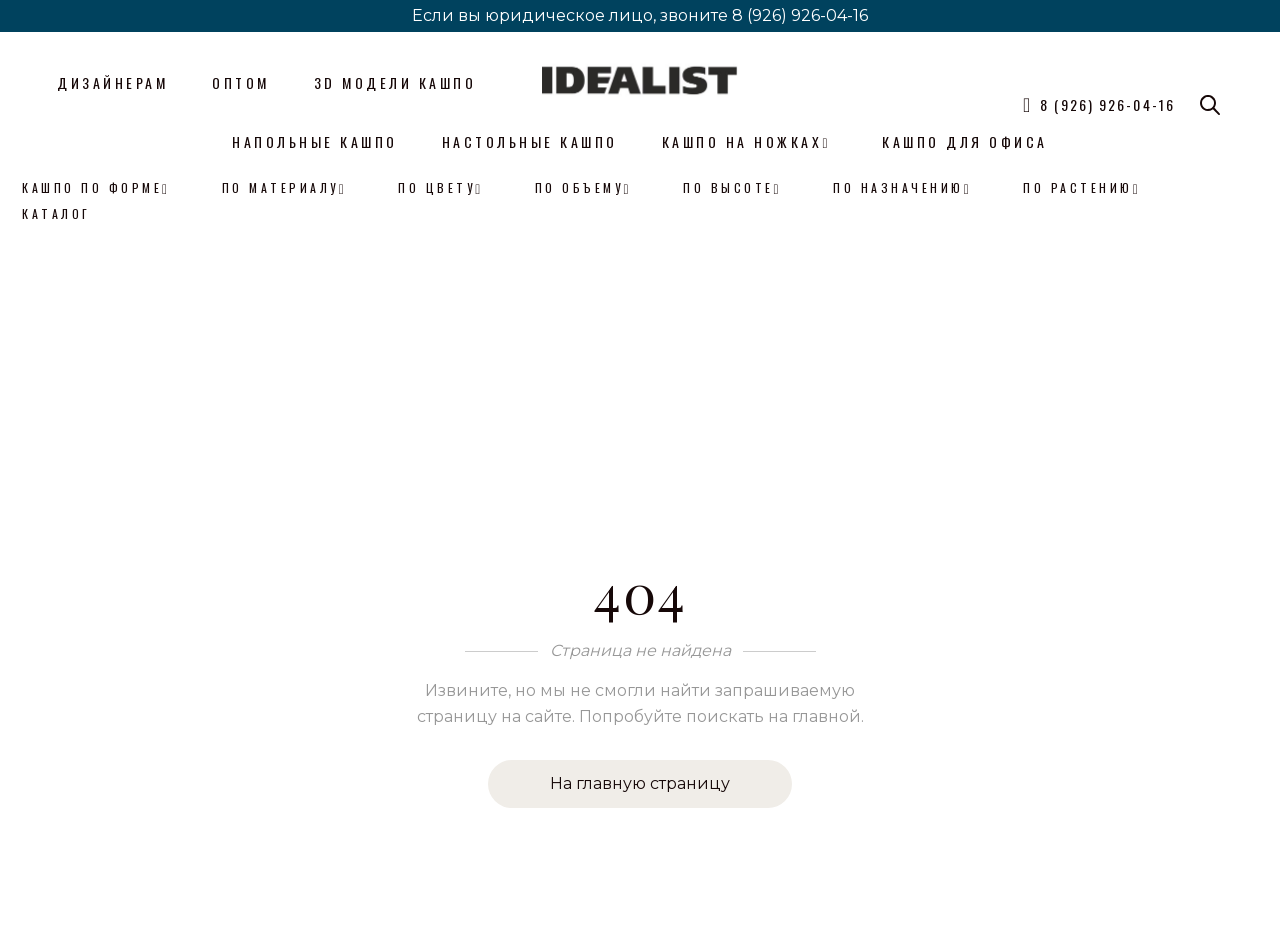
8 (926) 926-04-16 (800, 15)
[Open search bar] (1210, 105)
